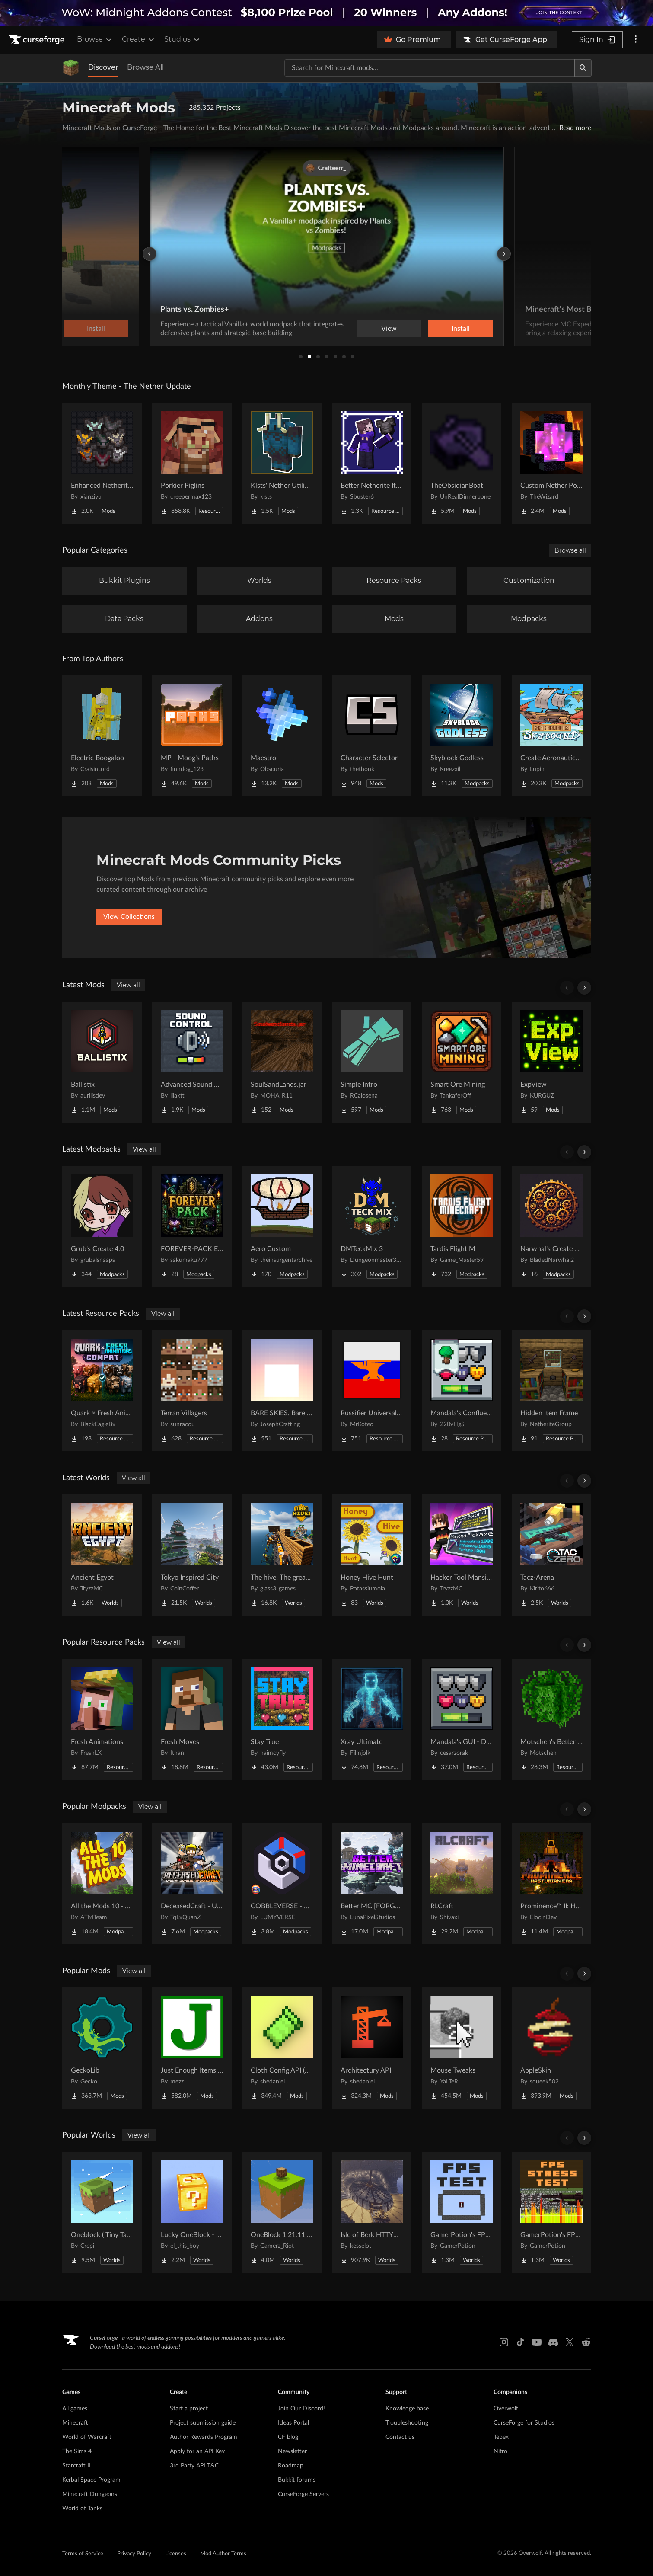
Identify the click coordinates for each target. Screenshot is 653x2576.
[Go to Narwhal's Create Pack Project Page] (551, 1226)
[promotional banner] (326, 13)
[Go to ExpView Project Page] (551, 1062)
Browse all (570, 550)
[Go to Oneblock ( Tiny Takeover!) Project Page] (102, 2212)
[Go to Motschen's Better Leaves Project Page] (551, 1719)
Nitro (500, 2451)
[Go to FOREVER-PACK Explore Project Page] (192, 1226)
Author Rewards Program (203, 2437)
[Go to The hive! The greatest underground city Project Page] (282, 1555)
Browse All (145, 67)
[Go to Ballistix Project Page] (102, 1062)
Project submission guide (203, 2423)
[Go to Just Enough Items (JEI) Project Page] (192, 2048)
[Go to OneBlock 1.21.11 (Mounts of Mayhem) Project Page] (282, 2212)
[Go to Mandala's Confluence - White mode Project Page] (461, 1390)
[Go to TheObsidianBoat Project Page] (461, 463)
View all (128, 985)
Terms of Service (82, 2554)
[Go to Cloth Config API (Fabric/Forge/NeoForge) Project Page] (282, 2048)
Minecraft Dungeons (89, 2494)
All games (74, 2409)
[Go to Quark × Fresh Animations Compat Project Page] (102, 1390)
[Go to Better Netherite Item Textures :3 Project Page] (371, 463)
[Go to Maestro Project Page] (282, 735)
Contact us (399, 2437)
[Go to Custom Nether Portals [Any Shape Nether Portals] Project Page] (551, 463)
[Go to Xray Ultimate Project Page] (371, 1719)
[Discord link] (553, 2342)
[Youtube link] (537, 2342)
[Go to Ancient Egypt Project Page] (102, 1555)
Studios (182, 39)
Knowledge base (407, 2409)
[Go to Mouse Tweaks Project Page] (461, 2048)
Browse (95, 39)
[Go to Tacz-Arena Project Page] (551, 1555)
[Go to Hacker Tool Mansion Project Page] (461, 1555)
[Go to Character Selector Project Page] (371, 735)
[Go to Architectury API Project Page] (371, 2048)
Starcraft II (76, 2466)
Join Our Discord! (301, 2409)
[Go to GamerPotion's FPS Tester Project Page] (461, 2212)
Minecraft (75, 2423)
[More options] (635, 39)
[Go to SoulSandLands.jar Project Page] (282, 1062)
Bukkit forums (296, 2480)
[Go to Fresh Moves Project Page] (192, 1719)
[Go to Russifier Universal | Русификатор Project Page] (371, 1390)
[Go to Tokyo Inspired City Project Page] (192, 1555)
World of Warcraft (86, 2437)
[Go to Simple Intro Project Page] (371, 1062)
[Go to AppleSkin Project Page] (551, 2048)
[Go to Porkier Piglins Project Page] (192, 463)
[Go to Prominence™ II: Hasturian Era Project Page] (551, 1883)
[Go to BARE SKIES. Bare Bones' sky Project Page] (282, 1390)
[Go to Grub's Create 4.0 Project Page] (102, 1226)
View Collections (129, 916)
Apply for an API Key (197, 2451)
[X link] (569, 2342)
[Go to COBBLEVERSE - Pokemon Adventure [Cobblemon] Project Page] (282, 1883)
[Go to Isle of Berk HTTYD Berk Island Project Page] (371, 2212)
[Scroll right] (584, 988)
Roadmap (290, 2466)
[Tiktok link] (520, 2342)
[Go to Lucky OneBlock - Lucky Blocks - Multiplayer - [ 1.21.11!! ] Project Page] (192, 2212)
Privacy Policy (134, 2554)
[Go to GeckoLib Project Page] (102, 2048)
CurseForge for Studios (524, 2423)
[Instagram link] (504, 2342)
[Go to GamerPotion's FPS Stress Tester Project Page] (551, 2212)
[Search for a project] (429, 68)
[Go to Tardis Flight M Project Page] (461, 1226)
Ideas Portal (293, 2423)
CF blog (288, 2437)
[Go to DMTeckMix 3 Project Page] (371, 1226)
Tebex (501, 2437)
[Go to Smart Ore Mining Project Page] (461, 1062)
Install (461, 328)
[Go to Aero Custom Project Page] (282, 1226)
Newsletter (292, 2451)
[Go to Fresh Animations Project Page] (102, 1719)
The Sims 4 (77, 2451)
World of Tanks (82, 2509)
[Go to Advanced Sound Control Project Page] (192, 1062)
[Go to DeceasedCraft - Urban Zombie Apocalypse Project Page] (192, 1883)
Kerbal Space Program (91, 2480)
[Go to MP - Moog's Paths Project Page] (192, 735)
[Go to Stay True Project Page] (282, 1719)
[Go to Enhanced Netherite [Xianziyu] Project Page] (102, 463)
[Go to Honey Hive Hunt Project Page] (371, 1555)
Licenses (175, 2554)
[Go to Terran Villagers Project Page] (192, 1390)
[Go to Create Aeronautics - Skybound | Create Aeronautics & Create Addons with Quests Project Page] (551, 735)
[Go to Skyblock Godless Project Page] (461, 735)
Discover (103, 67)
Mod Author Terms (223, 2554)
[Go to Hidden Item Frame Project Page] (551, 1390)
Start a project (189, 2409)
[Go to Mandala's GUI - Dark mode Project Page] (461, 1719)
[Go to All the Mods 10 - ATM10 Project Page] (102, 1883)
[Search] (583, 68)
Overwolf (506, 2409)
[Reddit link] (586, 2342)
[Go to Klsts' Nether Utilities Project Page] (282, 463)
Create (139, 39)
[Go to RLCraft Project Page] (461, 1883)
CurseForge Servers (303, 2494)
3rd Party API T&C (194, 2466)
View (389, 328)
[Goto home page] (38, 39)
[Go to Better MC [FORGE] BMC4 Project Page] (371, 1883)
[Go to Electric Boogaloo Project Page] (102, 735)
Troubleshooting (406, 2423)
